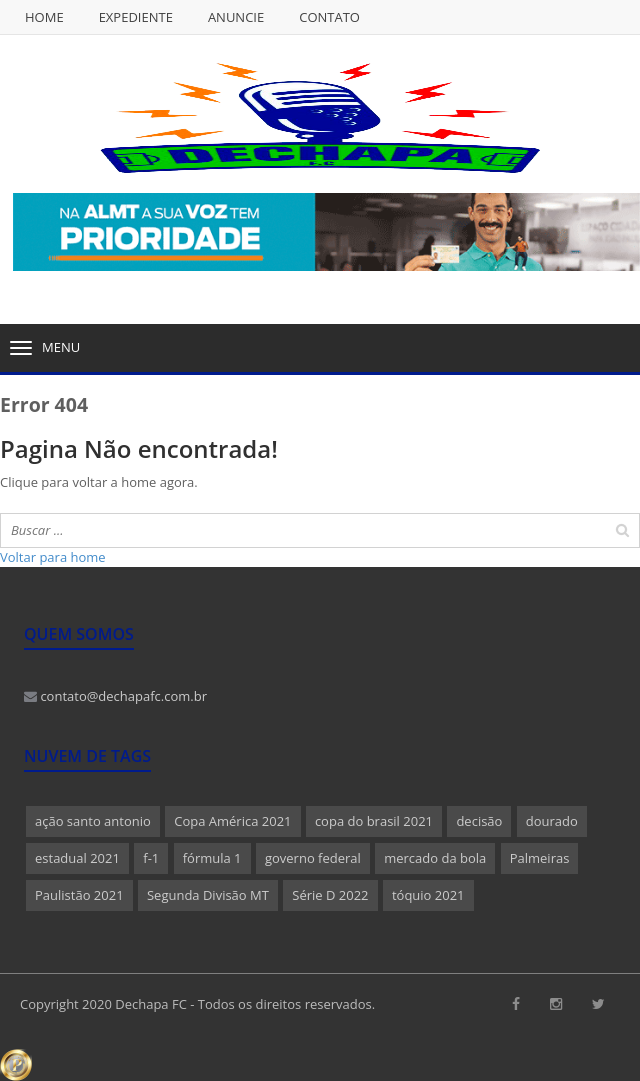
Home (44, 17)
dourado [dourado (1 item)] (552, 821)
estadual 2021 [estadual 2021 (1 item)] (77, 858)
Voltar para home (53, 557)
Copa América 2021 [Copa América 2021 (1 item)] (232, 821)
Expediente (136, 17)
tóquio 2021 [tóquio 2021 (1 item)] (428, 895)
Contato (329, 17)
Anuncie (236, 17)
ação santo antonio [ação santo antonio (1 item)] (93, 821)
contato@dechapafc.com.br (115, 696)
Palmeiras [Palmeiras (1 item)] (540, 858)
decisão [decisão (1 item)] (479, 821)
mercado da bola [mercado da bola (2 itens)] (435, 858)
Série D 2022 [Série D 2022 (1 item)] (330, 895)
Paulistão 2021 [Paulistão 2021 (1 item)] (79, 895)
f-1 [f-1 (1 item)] (151, 858)
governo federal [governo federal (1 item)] (313, 858)
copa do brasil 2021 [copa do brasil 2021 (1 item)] (374, 821)
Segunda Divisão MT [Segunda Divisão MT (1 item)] (208, 895)
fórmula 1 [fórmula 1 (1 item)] (212, 858)
